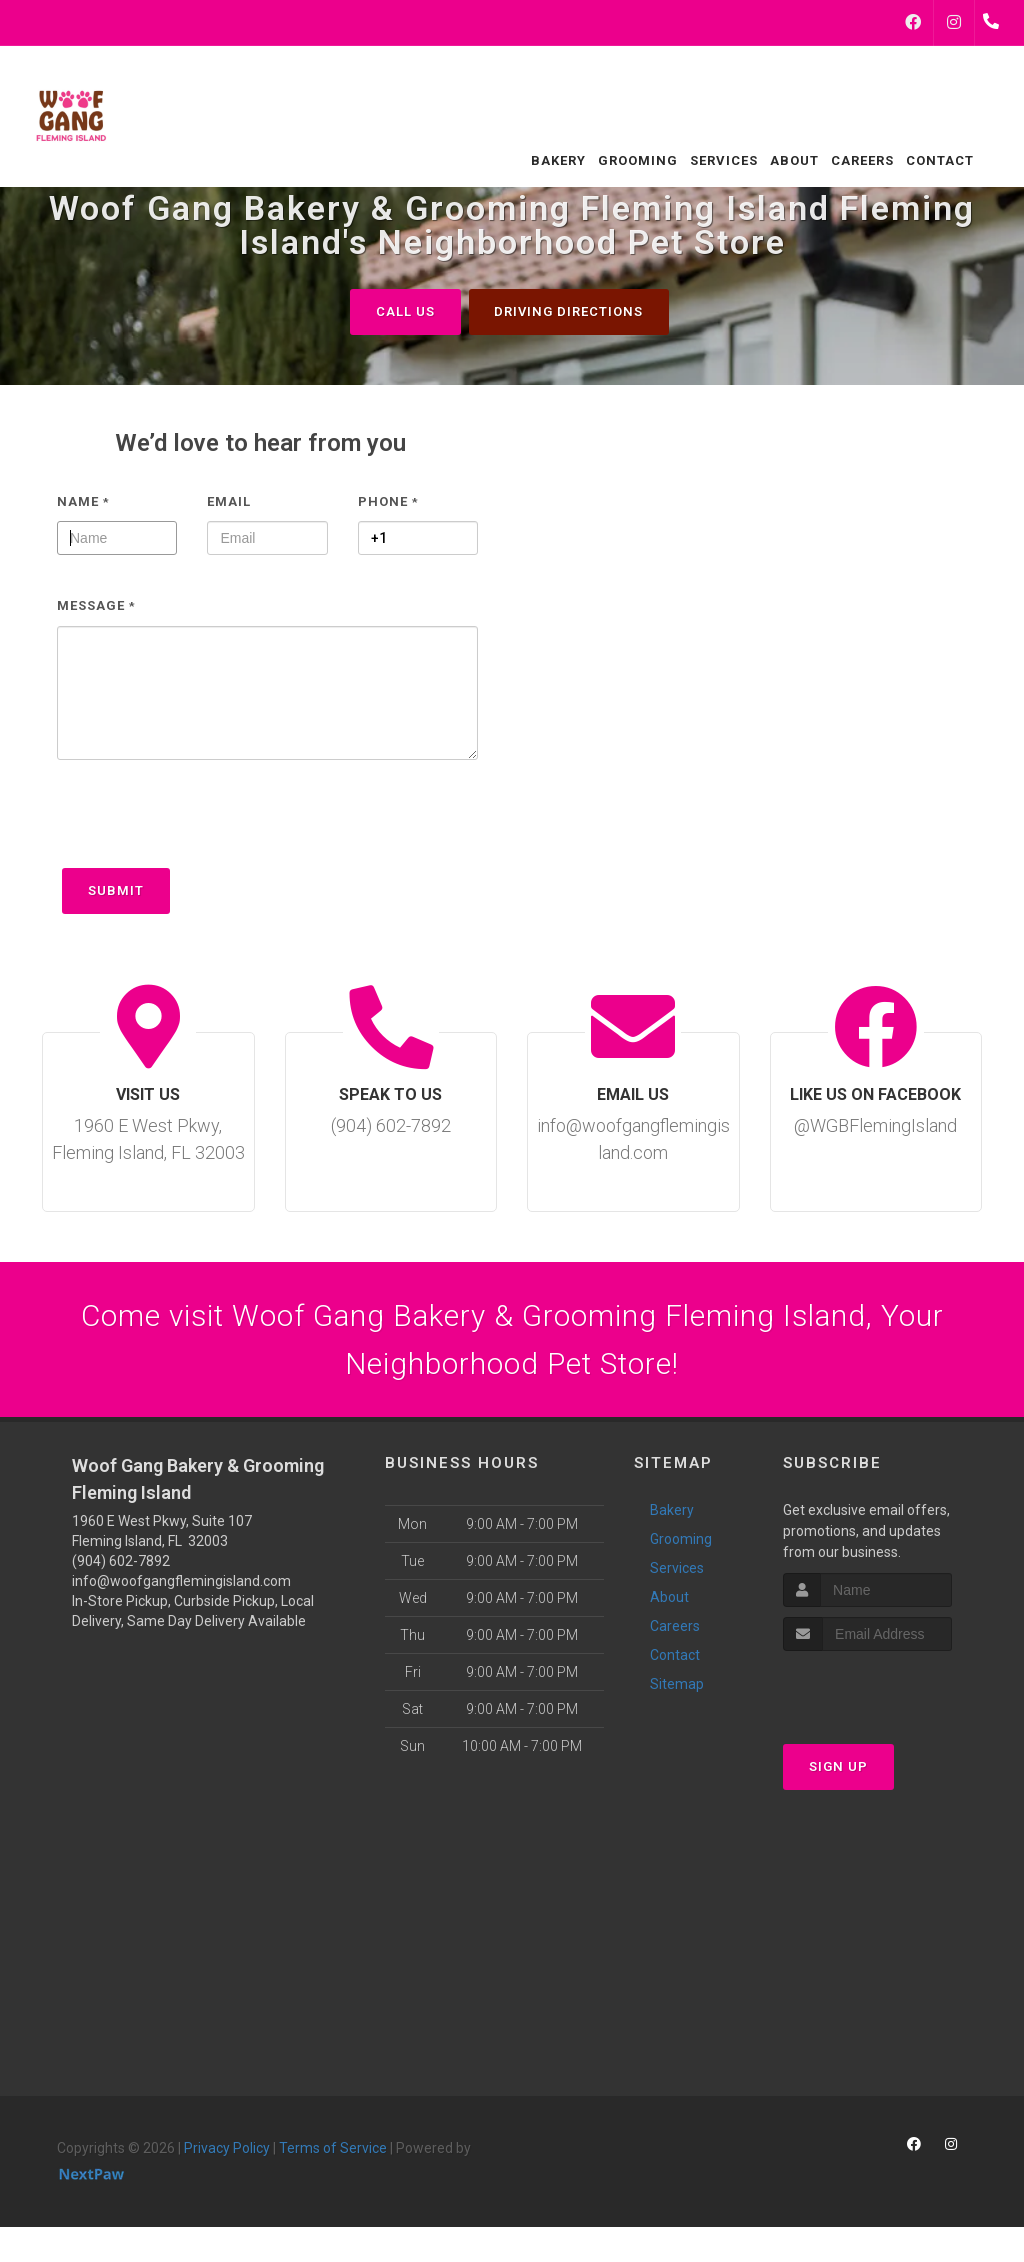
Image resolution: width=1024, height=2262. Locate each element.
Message (96, 606)
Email (229, 501)
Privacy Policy (227, 2149)
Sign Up (838, 1767)
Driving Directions (569, 311)
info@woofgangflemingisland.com (181, 1582)
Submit (116, 890)
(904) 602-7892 (121, 1562)
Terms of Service (333, 2149)
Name (83, 501)
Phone (388, 501)
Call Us (405, 311)
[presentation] (209, 824)
